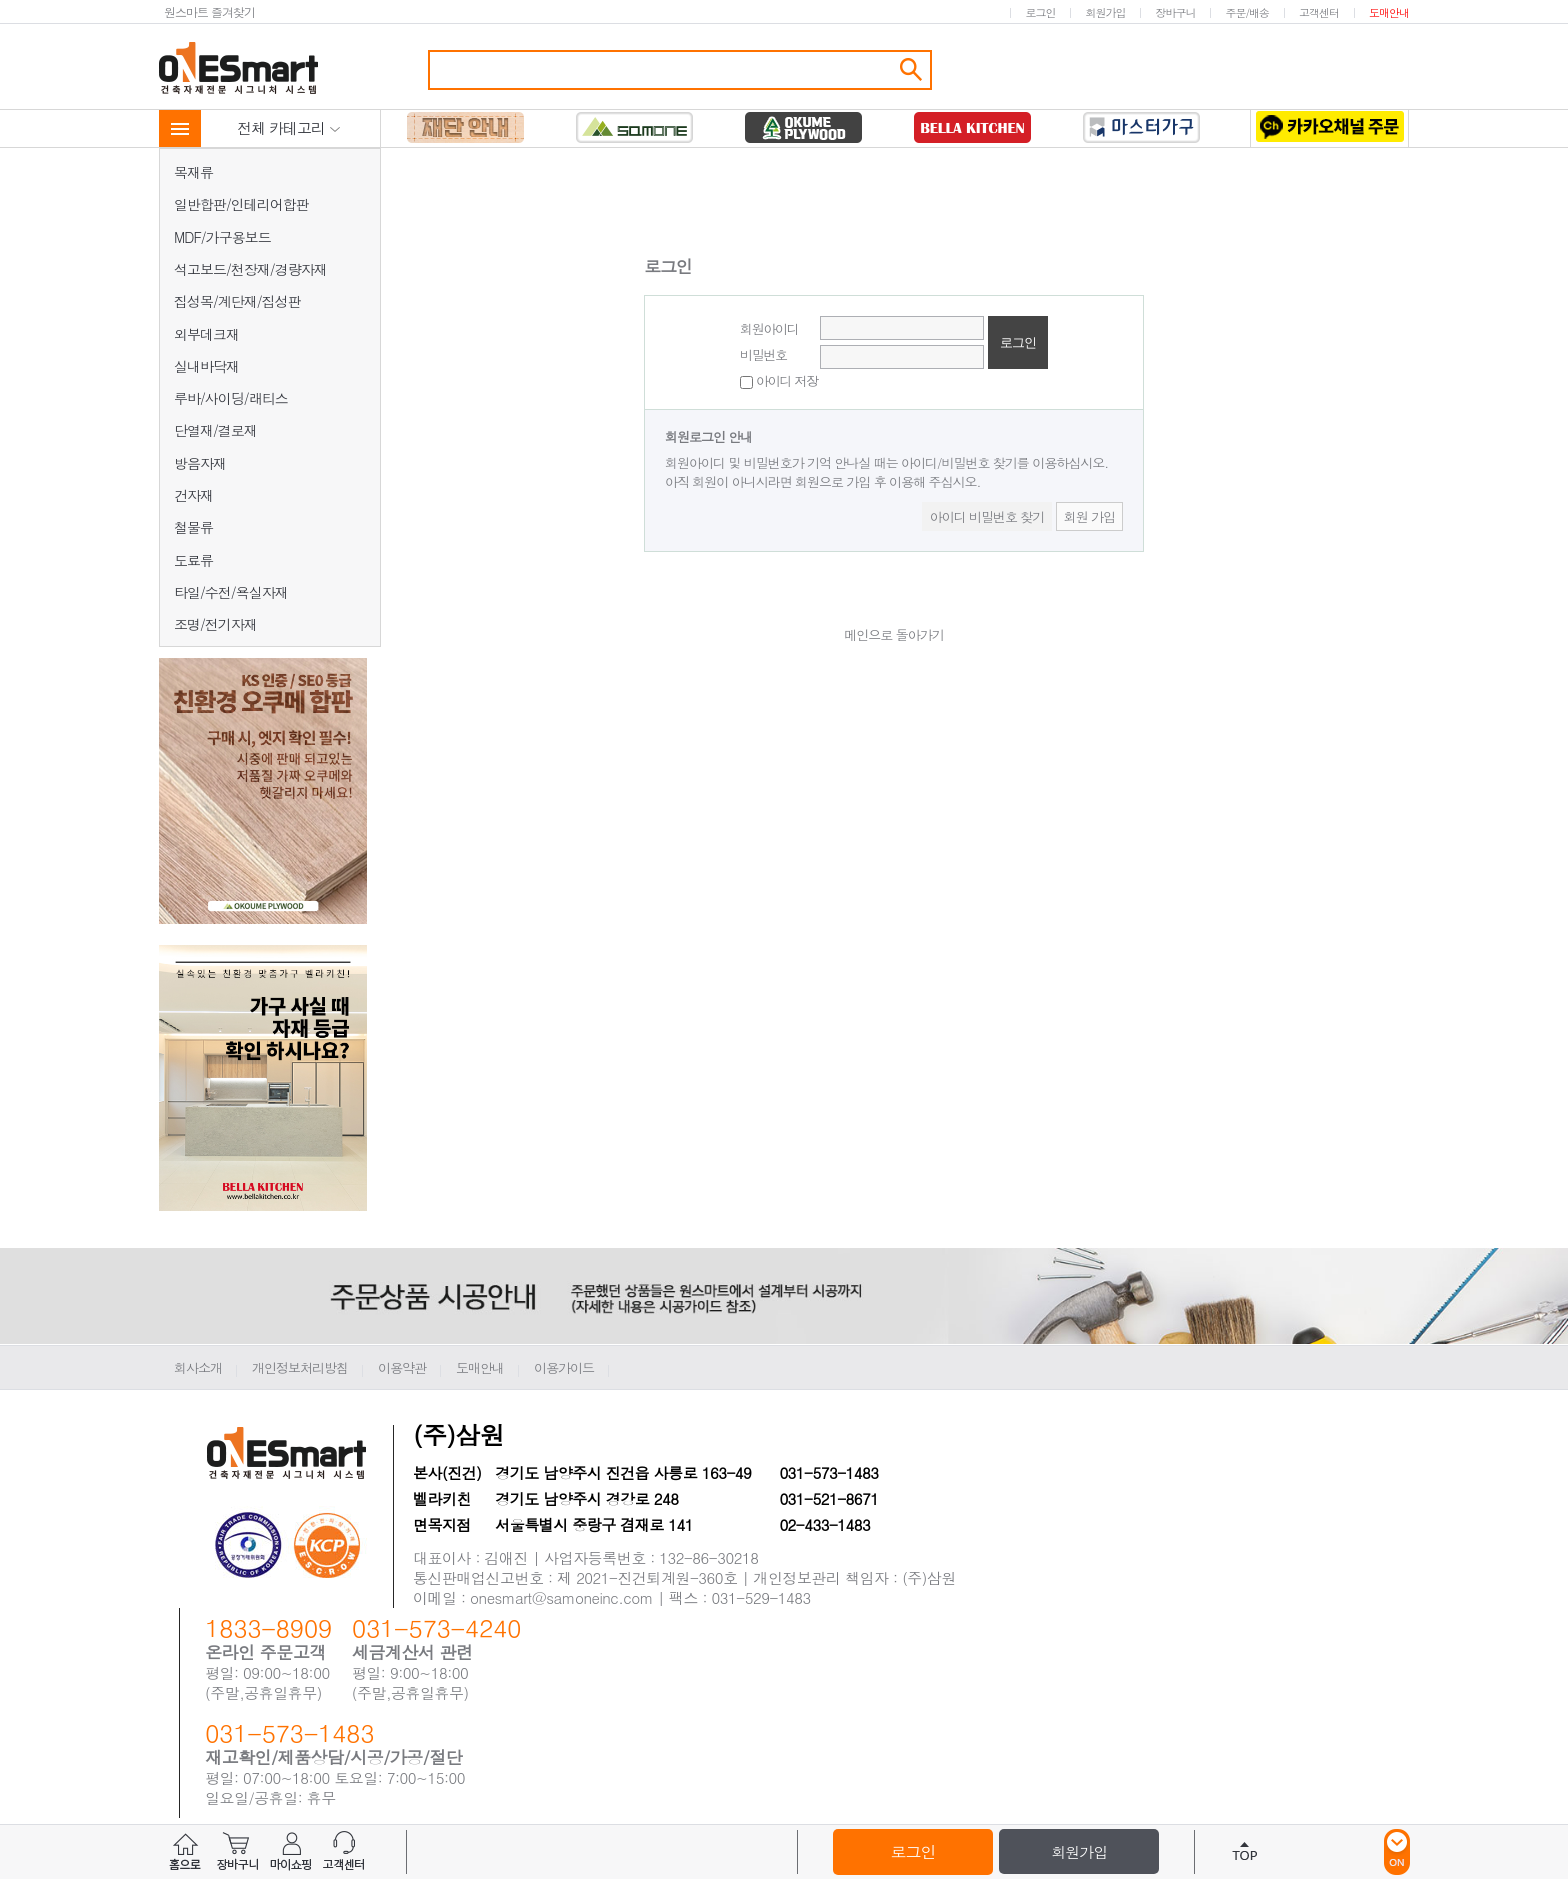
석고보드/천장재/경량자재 (250, 269)
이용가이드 (564, 1367)
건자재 (193, 495)
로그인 (1040, 12)
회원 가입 (1089, 516)
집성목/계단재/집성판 (237, 301)
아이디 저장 (779, 380)
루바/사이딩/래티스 (231, 398)
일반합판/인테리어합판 (241, 204)
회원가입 (1105, 12)
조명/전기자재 (215, 624)
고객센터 (1319, 12)
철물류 (193, 527)
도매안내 (1389, 12)
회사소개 (198, 1367)
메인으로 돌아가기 (893, 634)
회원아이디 (769, 328)
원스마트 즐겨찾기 (209, 11)
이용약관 (402, 1367)
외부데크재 (206, 334)
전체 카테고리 (289, 127)
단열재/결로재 (215, 430)
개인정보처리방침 (300, 1367)
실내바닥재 (206, 366)
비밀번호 (763, 354)
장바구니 (1175, 12)
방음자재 (200, 463)
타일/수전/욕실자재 (231, 592)
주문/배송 (1247, 12)
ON (1397, 1852)
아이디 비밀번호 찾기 (987, 516)
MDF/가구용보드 (222, 237)
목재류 (193, 172)
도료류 (193, 560)
